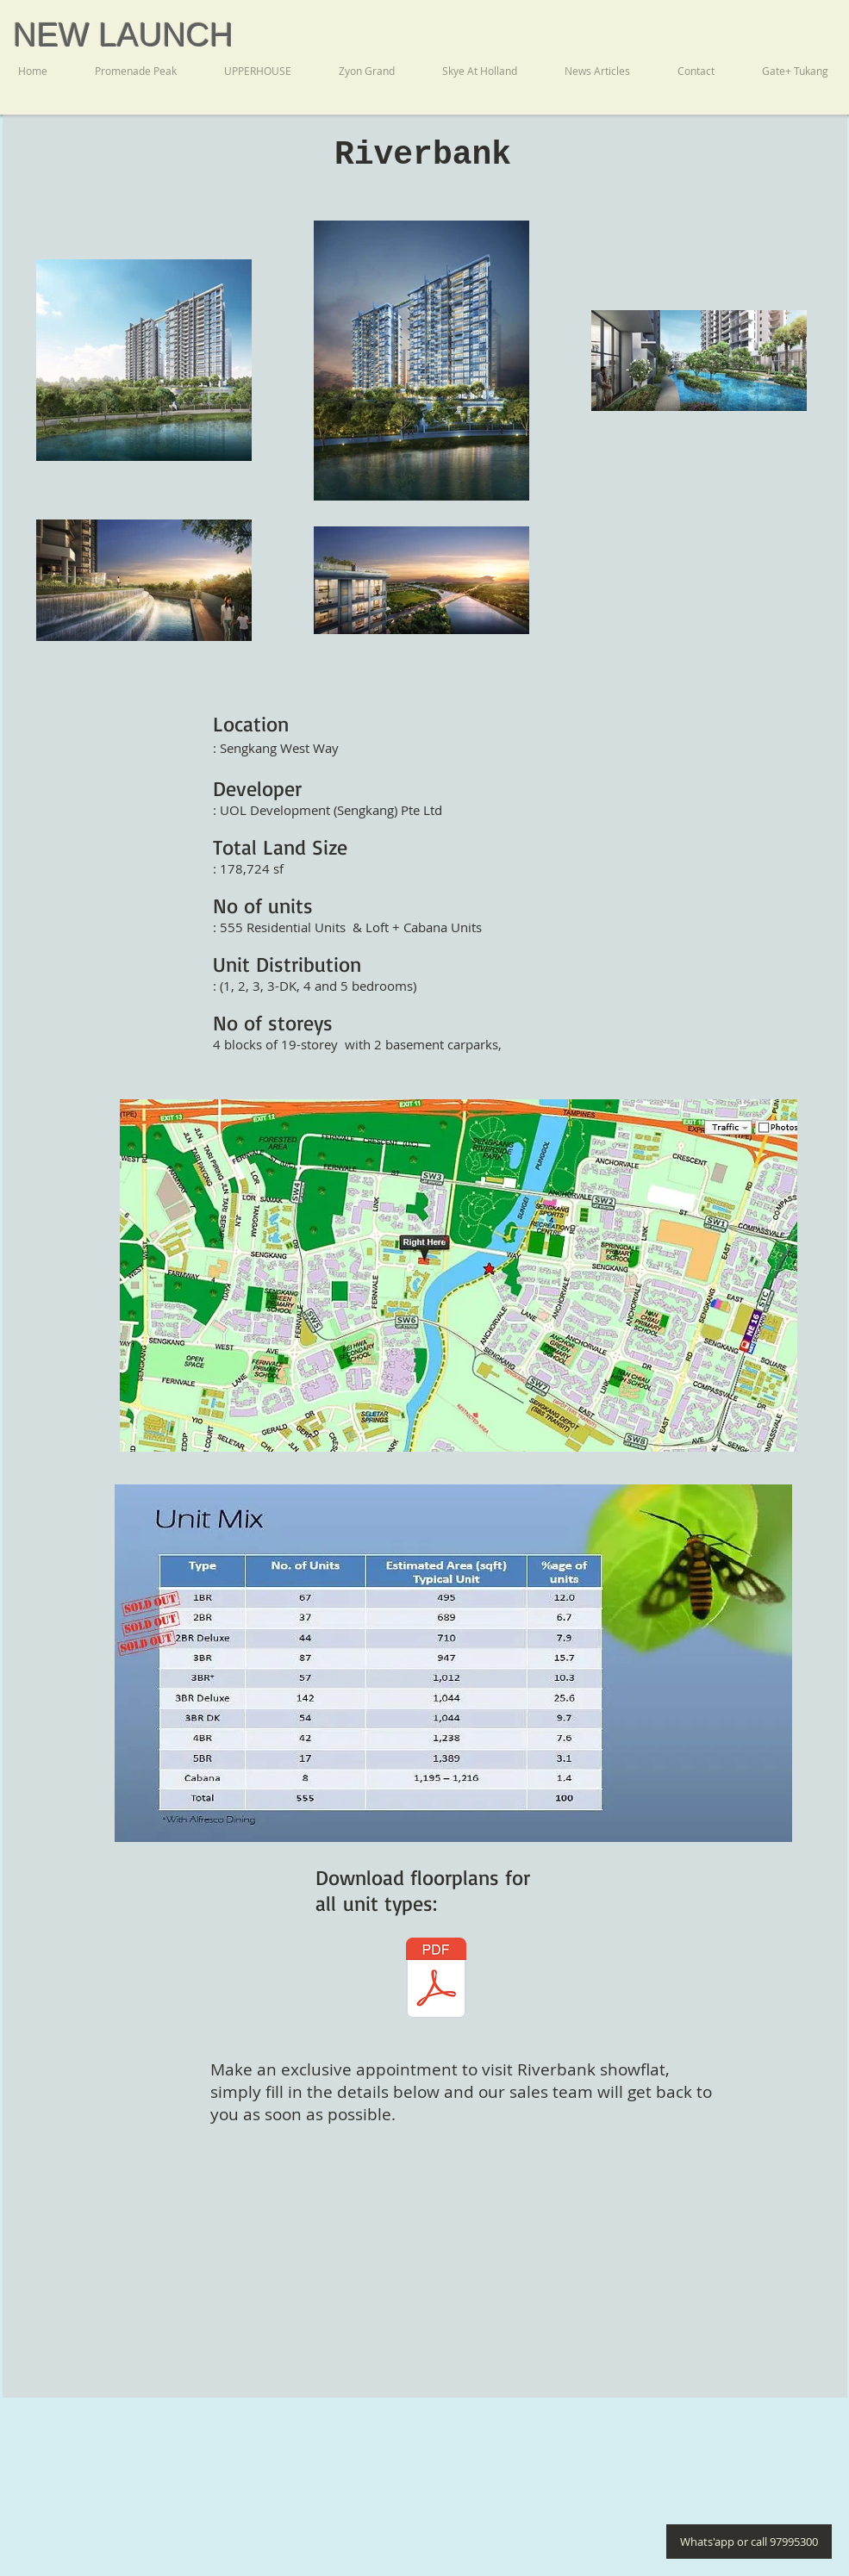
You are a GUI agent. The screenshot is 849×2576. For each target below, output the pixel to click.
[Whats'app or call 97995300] (749, 2541)
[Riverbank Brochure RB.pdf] (436, 1980)
